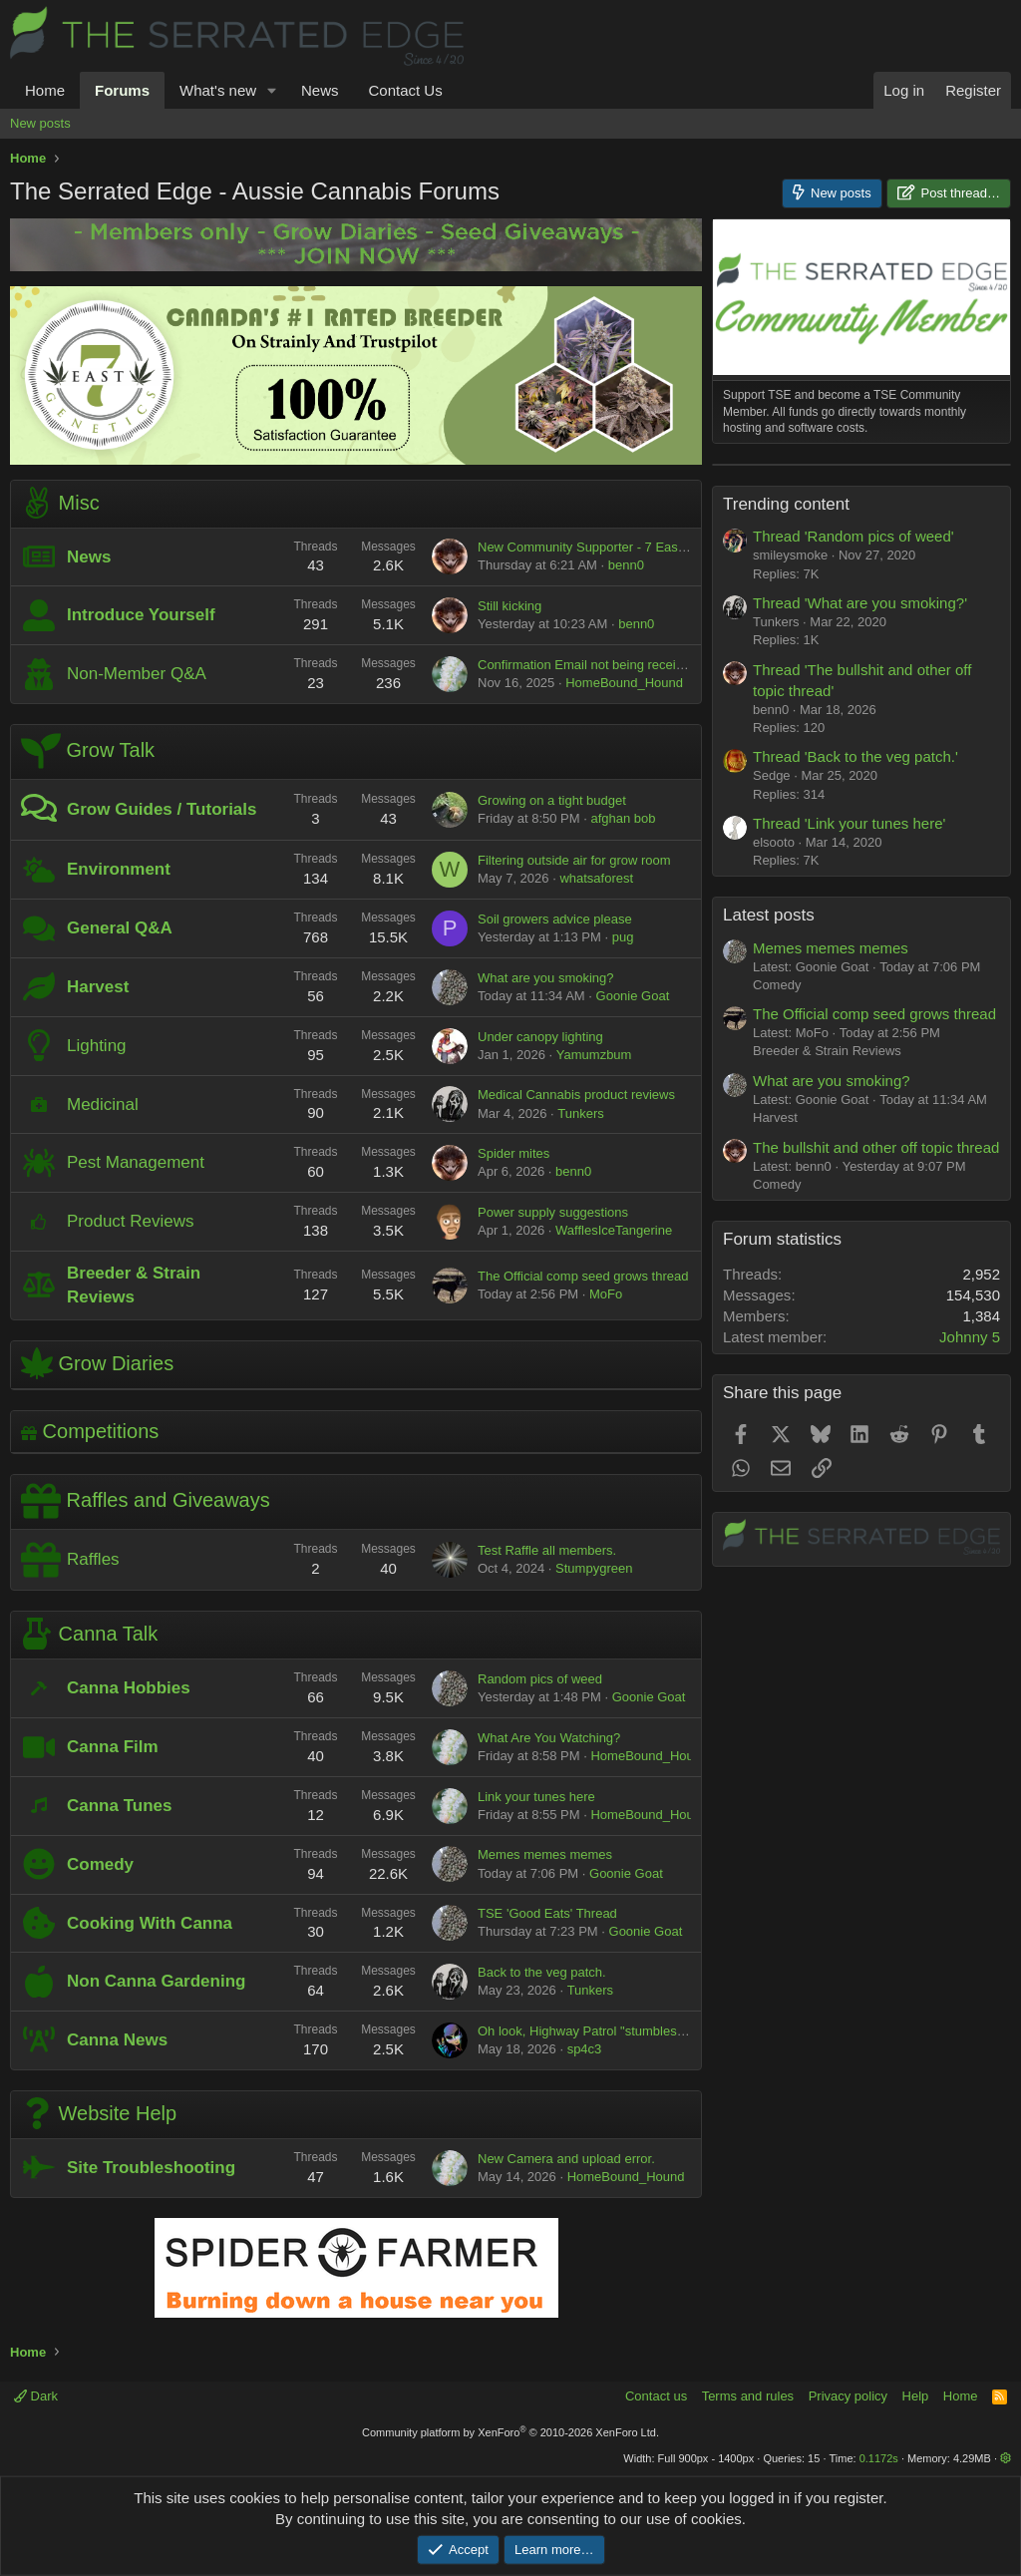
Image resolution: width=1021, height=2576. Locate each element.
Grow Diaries (116, 1362)
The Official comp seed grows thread (583, 1276)
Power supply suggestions (553, 1212)
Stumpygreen (593, 1568)
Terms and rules (748, 2396)
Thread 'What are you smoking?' (860, 852)
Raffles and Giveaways (168, 1501)
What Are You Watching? (549, 1737)
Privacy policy (848, 2396)
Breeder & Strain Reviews (827, 1299)
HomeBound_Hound (624, 682)
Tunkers (580, 1113)
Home (45, 90)
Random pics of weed (540, 1678)
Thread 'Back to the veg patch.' (855, 1005)
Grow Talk (111, 750)
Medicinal (103, 1104)
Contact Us (405, 90)
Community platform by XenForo (510, 2432)
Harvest (98, 986)
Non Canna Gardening (156, 1981)
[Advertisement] (861, 589)
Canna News (117, 2039)
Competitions (101, 1431)
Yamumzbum (594, 1054)
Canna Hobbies (128, 1687)
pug (623, 936)
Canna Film (113, 1746)
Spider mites (513, 1153)
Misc (79, 502)
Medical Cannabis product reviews (576, 1094)
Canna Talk (109, 1634)
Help (915, 2396)
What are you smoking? (546, 977)
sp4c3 (584, 2048)
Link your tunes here (536, 1796)
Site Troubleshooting (151, 2167)
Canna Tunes (119, 1805)
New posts (40, 123)
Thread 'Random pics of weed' (853, 785)
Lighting (97, 1045)
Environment (118, 869)
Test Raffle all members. (547, 1550)
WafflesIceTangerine (613, 1230)
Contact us (656, 2396)
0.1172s (878, 2458)
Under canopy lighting (540, 1036)
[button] (272, 90)
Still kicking (509, 605)
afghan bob (622, 818)
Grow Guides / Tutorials (162, 809)
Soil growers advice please (555, 919)
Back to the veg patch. (542, 1972)
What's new (217, 90)
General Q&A (119, 928)
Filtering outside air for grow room (574, 860)
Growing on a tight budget (552, 800)
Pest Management (135, 1162)
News (320, 90)
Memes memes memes (545, 1854)
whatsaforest (596, 878)
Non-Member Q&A (136, 673)
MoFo (605, 1294)
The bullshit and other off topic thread (876, 1396)
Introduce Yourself (141, 614)
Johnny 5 (969, 1586)
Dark (36, 2396)
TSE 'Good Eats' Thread (547, 1913)
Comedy (100, 1864)
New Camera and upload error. (566, 2158)
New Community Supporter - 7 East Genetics (607, 547)
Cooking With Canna (149, 1923)
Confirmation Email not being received (587, 664)
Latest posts (769, 1164)
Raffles (93, 1559)
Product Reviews (130, 1221)
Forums (122, 90)
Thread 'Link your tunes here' (849, 1072)
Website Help (118, 2113)
